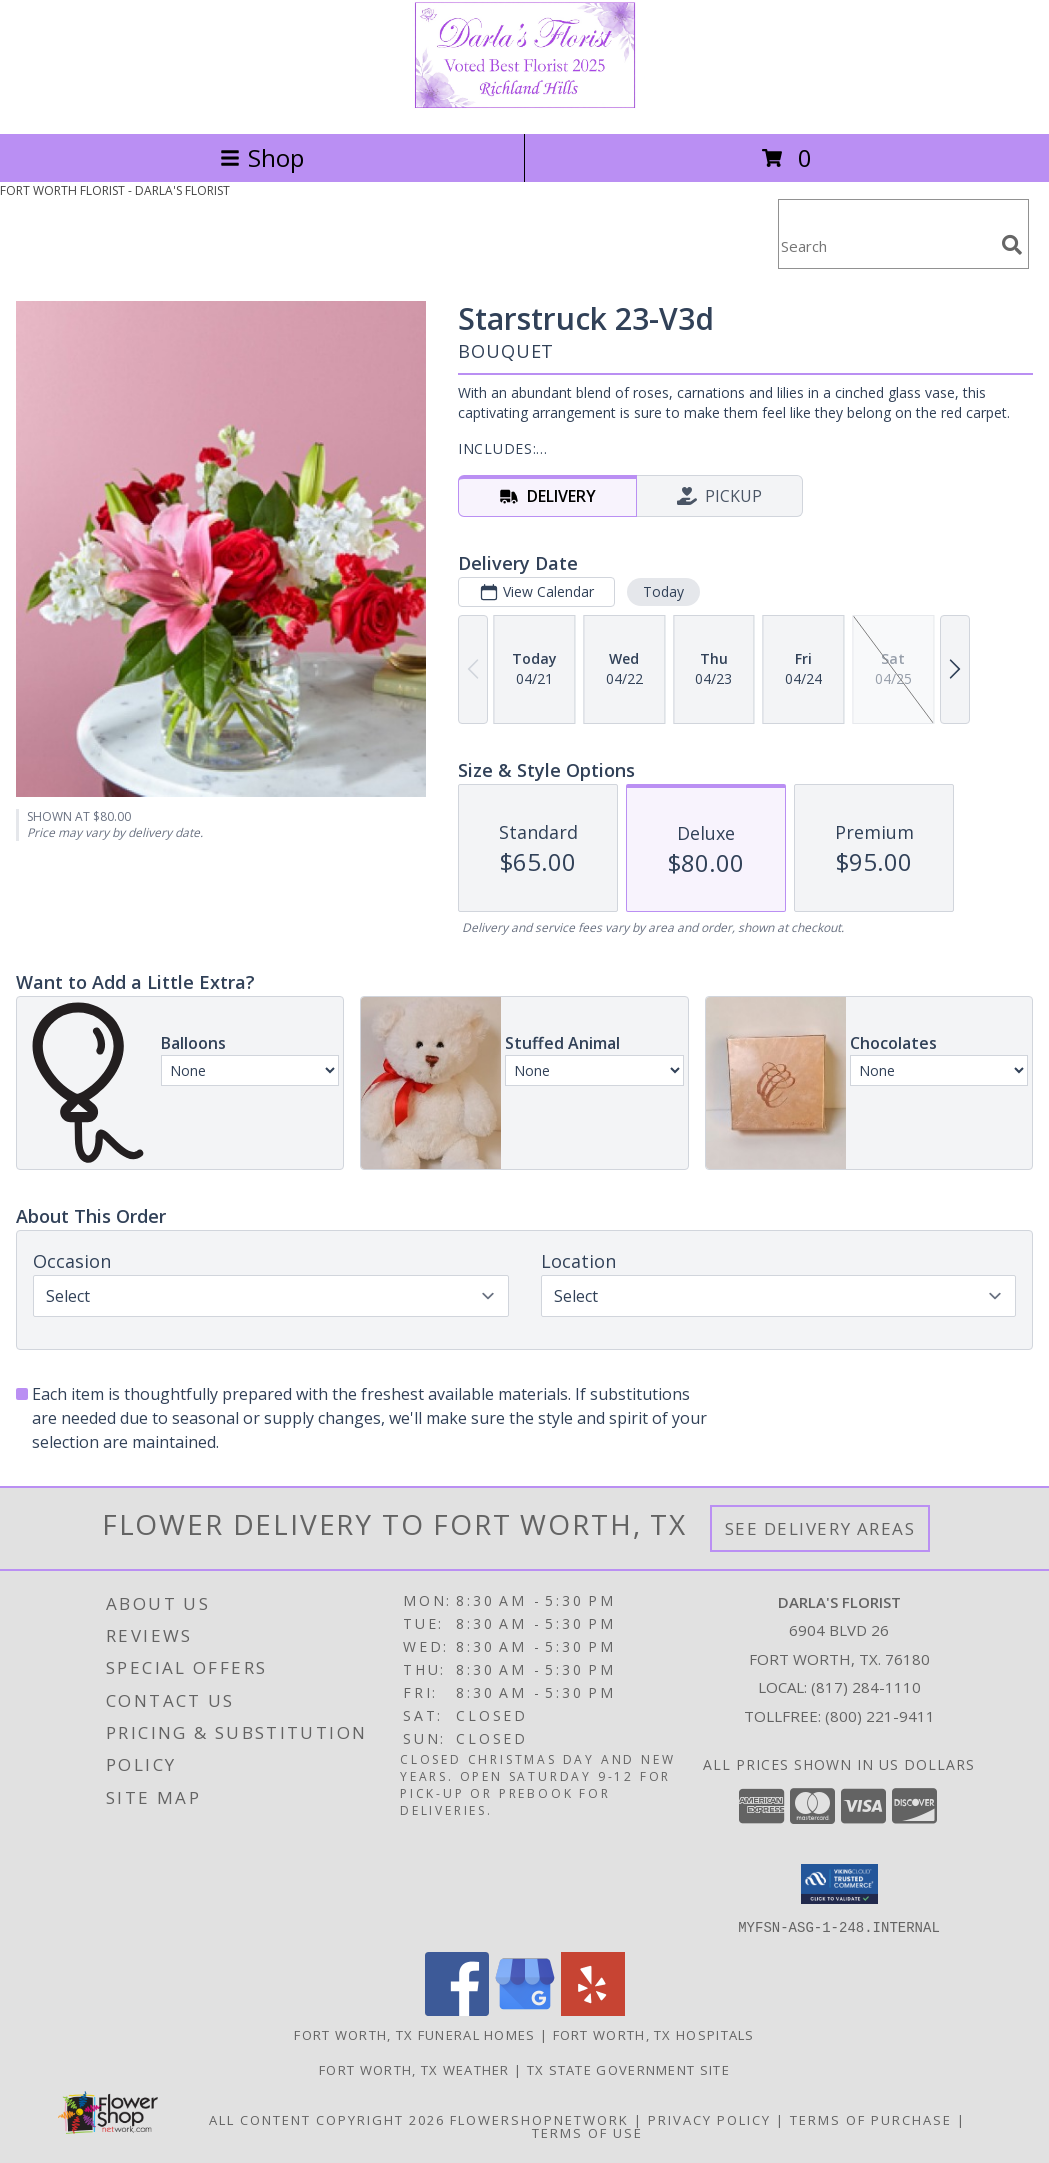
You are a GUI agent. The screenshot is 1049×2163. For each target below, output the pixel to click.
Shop (262, 157)
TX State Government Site (628, 2069)
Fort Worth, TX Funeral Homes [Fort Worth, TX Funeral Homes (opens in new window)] (414, 2034)
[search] (1012, 245)
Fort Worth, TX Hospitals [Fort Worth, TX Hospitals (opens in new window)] (654, 2034)
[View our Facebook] (457, 2009)
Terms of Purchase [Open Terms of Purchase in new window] (871, 2119)
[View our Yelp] (593, 2009)
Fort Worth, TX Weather (414, 2069)
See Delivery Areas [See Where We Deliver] (820, 1528)
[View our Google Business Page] (525, 2009)
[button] (839, 1884)
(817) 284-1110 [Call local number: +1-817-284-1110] (866, 1687)
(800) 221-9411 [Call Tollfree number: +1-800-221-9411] (880, 1716)
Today (663, 591)
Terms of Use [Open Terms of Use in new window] (587, 2132)
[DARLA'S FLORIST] (525, 104)
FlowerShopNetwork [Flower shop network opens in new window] (539, 2119)
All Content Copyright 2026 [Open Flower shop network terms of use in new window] (327, 2119)
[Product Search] (886, 246)
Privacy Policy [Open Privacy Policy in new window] (709, 2119)
